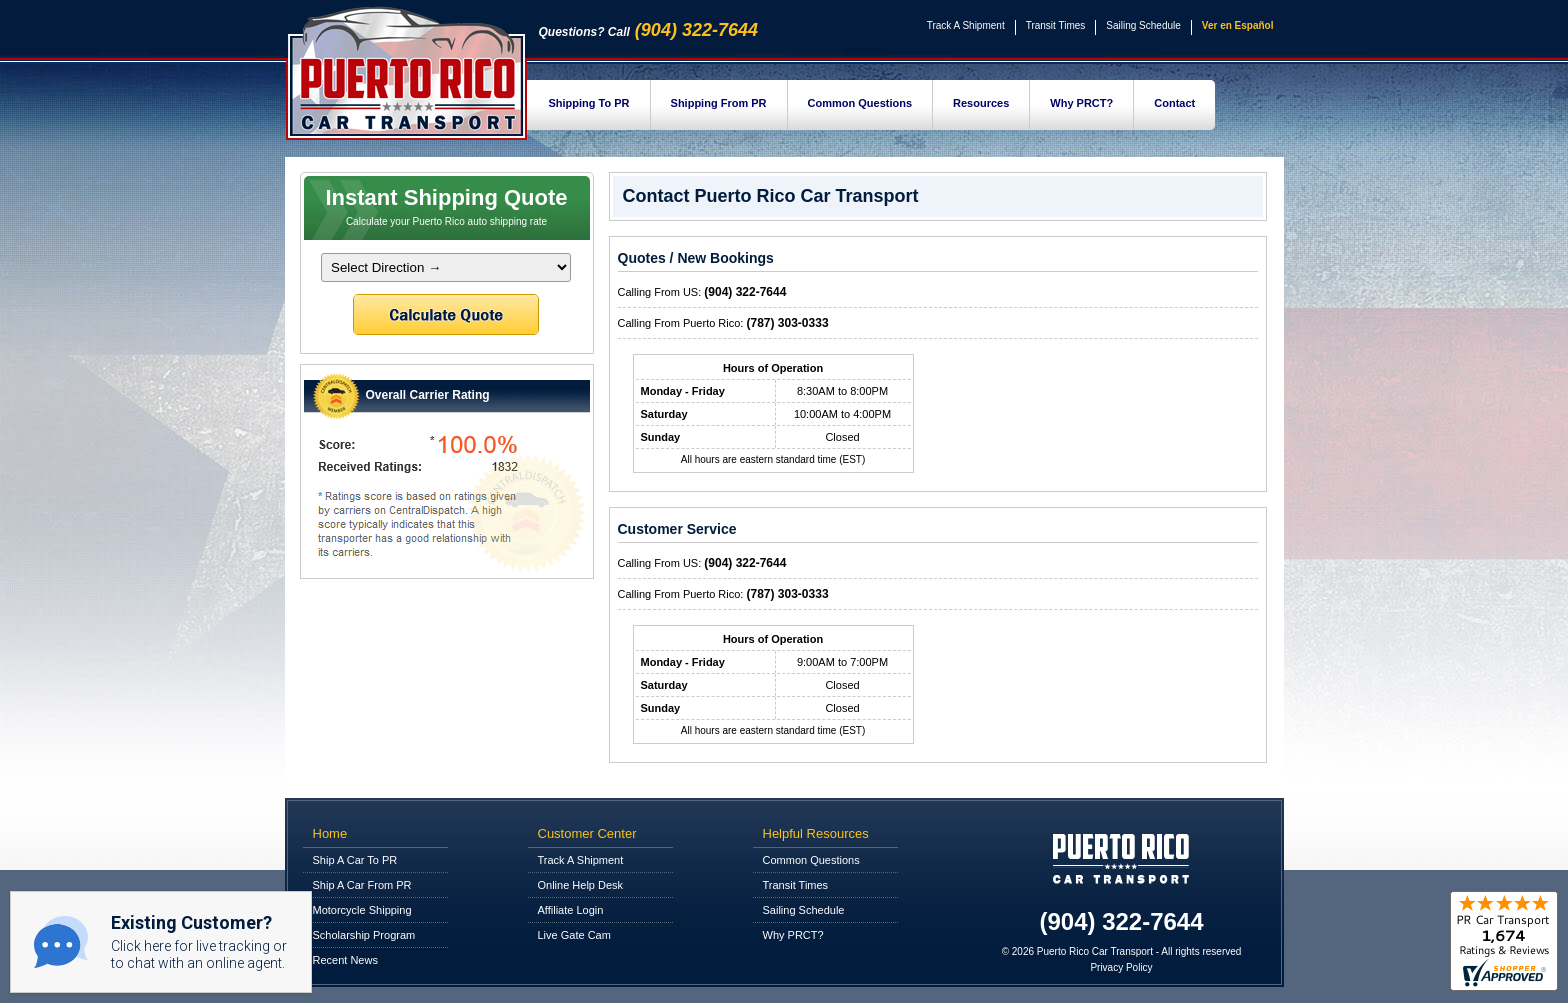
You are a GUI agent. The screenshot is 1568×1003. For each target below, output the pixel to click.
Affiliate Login (571, 910)
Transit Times (1056, 25)
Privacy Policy (1121, 967)
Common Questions (860, 103)
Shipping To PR (589, 103)
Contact (1174, 103)
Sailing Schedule (1143, 25)
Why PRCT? (1081, 103)
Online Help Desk (581, 885)
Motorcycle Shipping (362, 910)
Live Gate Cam (574, 935)
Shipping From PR (719, 103)
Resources (981, 103)
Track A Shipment (966, 25)
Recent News (345, 960)
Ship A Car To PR (355, 860)
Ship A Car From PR (362, 885)
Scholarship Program (364, 935)
